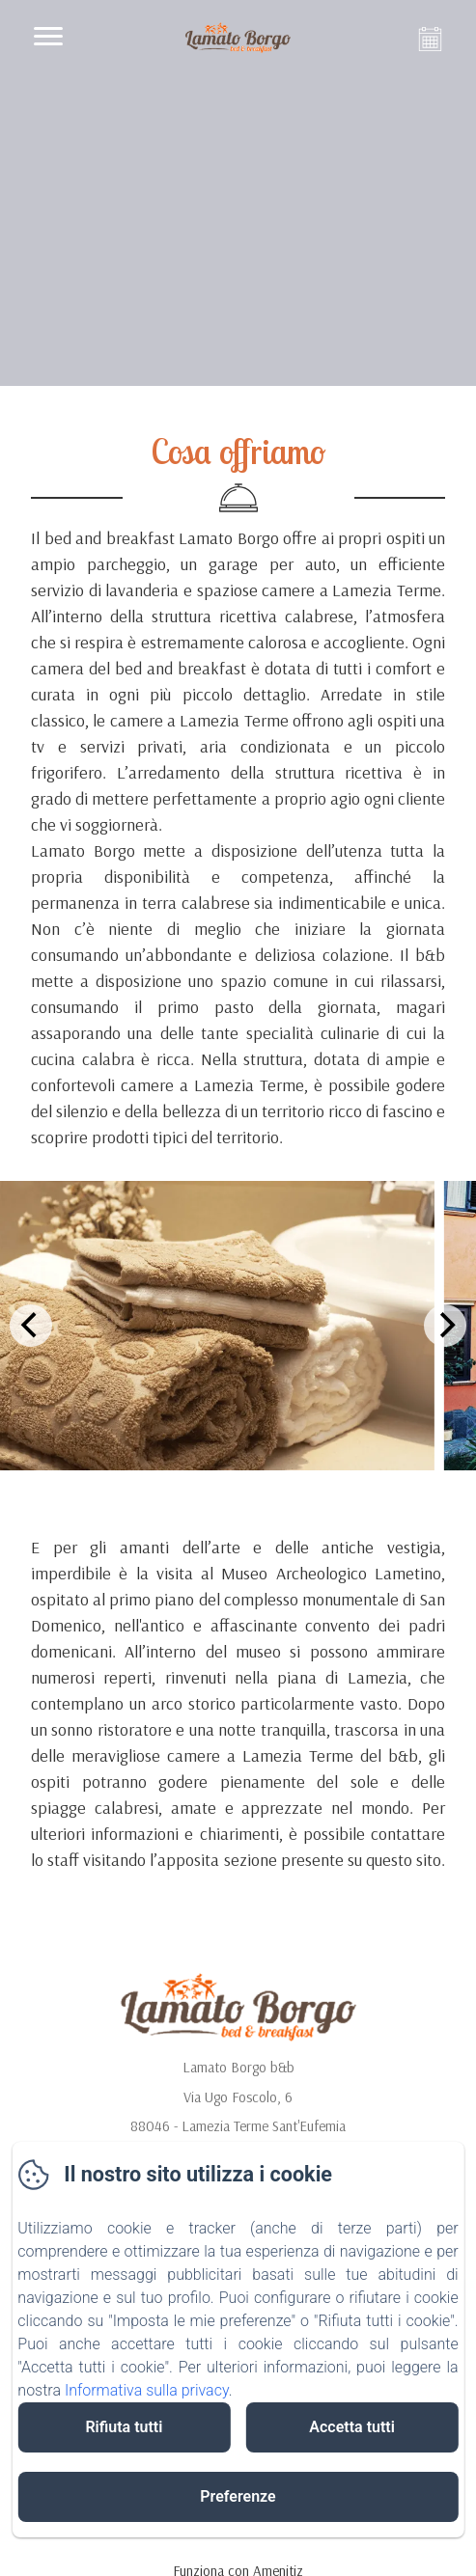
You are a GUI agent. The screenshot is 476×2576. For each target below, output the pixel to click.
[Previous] (31, 1325)
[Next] (445, 1325)
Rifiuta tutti (123, 2427)
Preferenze (237, 2496)
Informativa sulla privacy (147, 2390)
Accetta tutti (352, 2427)
